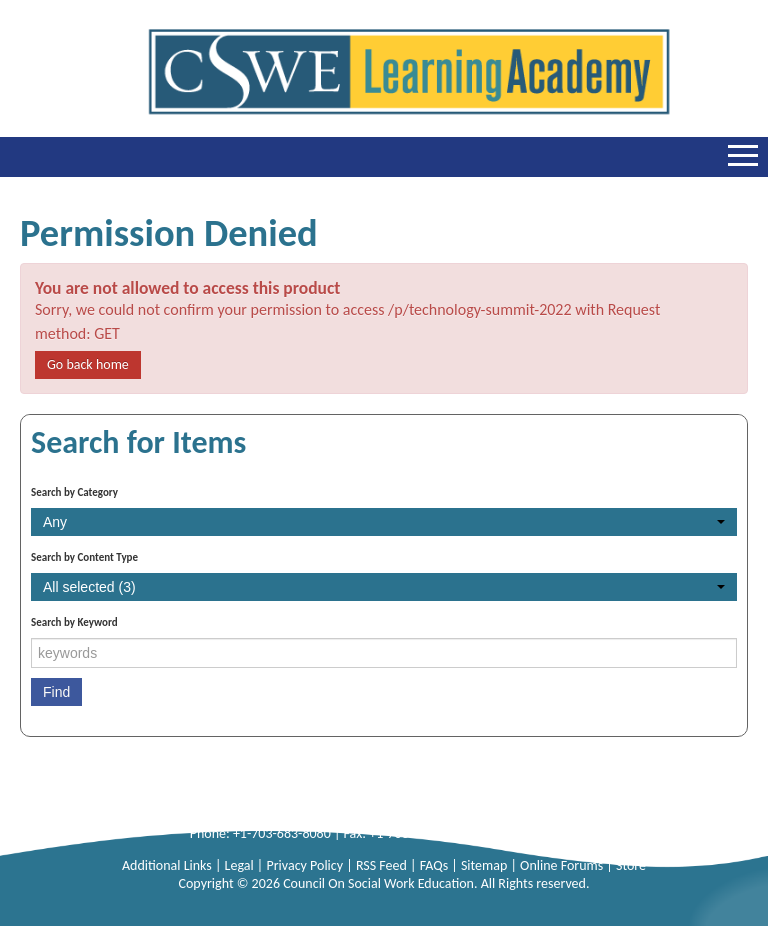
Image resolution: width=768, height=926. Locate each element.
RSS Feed (383, 865)
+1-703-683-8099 (418, 833)
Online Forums (563, 865)
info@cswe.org (536, 833)
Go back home (88, 364)
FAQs (436, 865)
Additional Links (168, 865)
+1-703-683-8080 (282, 833)
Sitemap (486, 865)
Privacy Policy (306, 865)
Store (631, 865)
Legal (241, 865)
